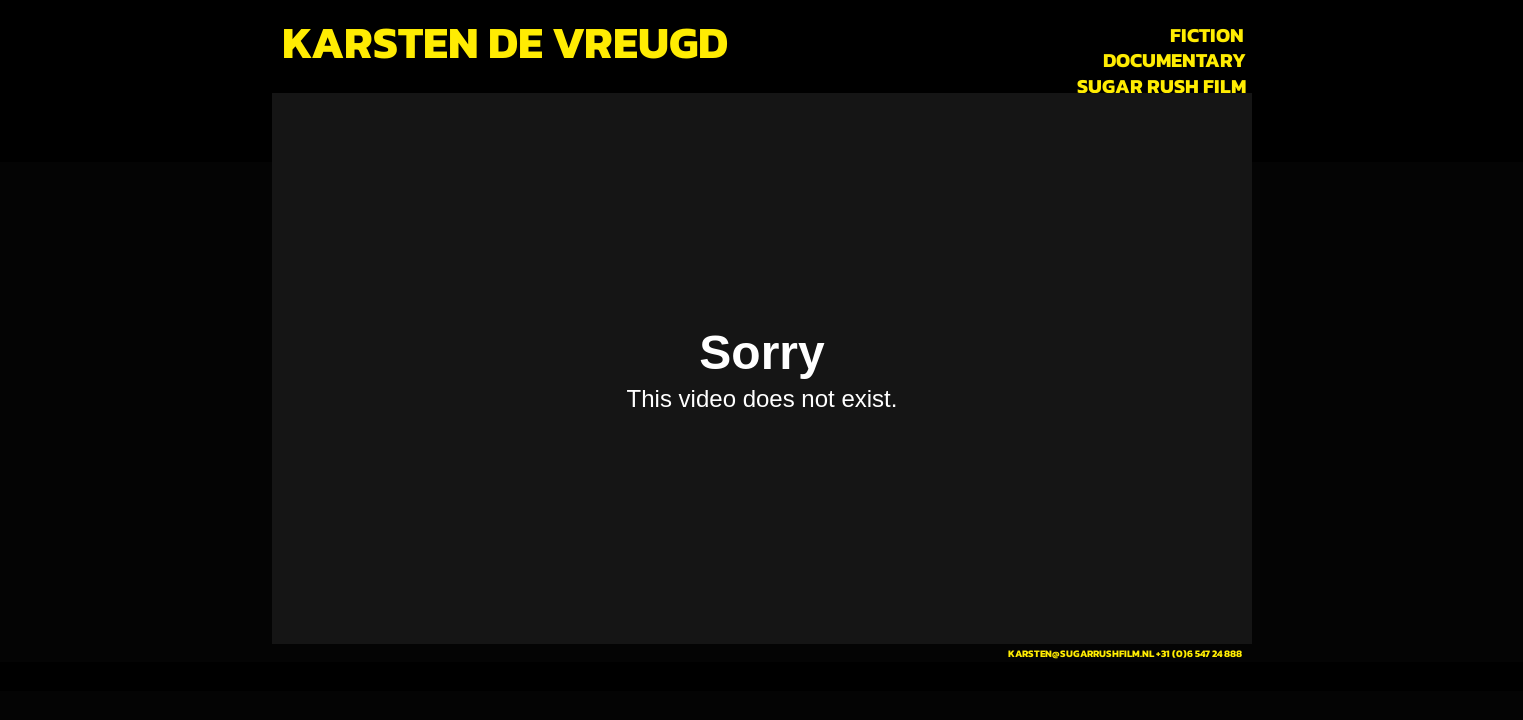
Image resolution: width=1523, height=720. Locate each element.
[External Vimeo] (762, 368)
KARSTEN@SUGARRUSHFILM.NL (1081, 653)
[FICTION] (1207, 35)
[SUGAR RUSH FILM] (1161, 86)
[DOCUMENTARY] (1174, 60)
